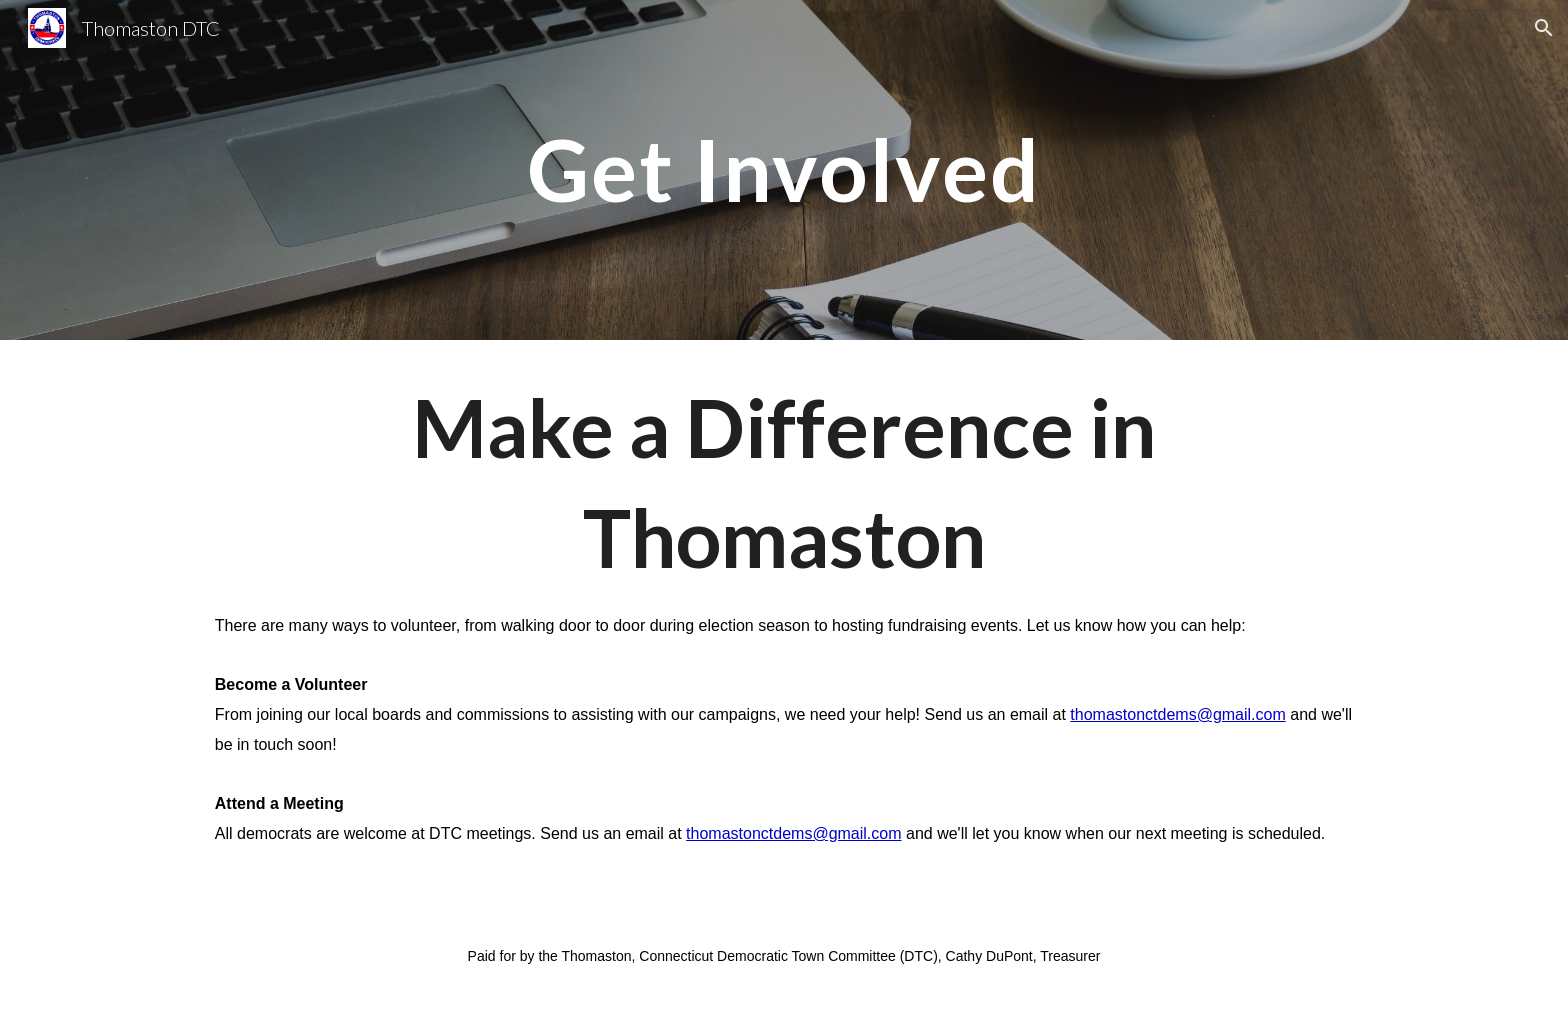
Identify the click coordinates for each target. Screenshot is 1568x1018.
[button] (1544, 28)
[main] (784, 169)
